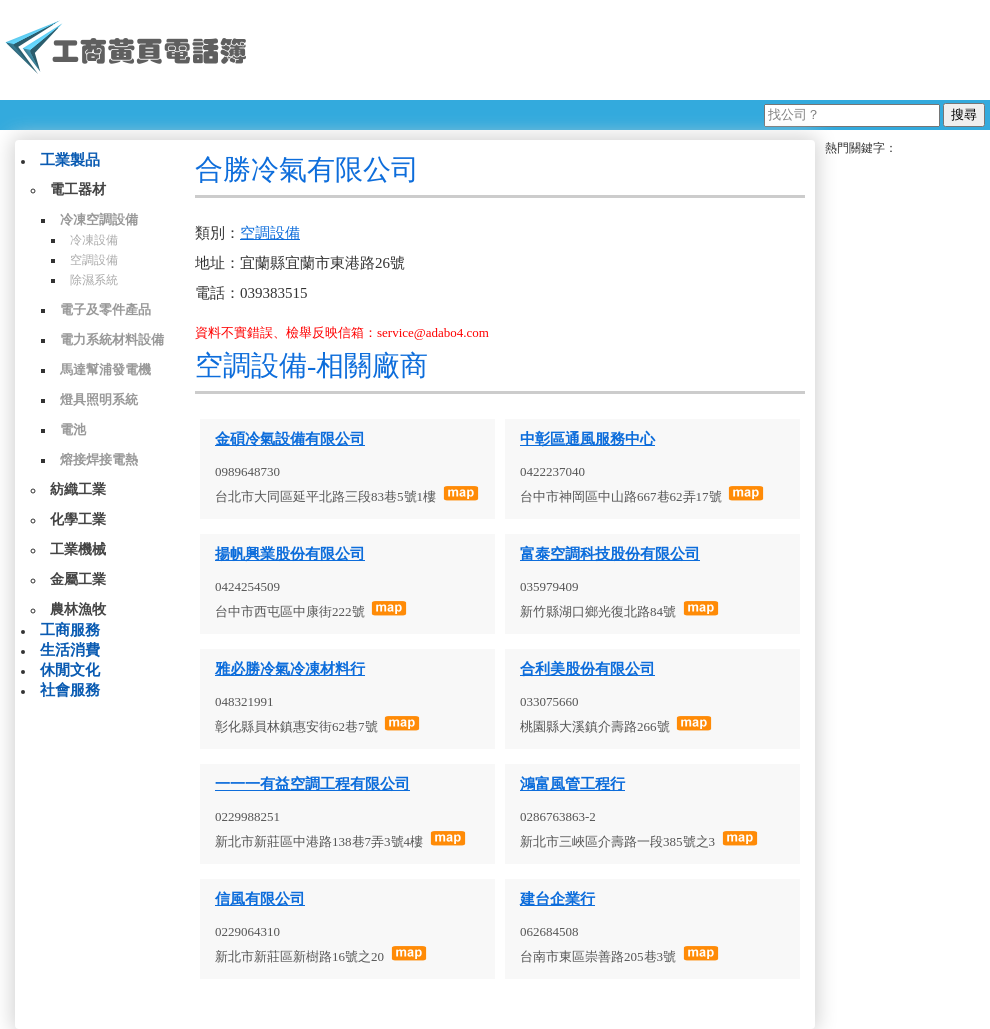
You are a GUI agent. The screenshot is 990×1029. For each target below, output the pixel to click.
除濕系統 (94, 280)
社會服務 (70, 690)
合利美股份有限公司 (587, 669)
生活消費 (70, 650)
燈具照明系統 (99, 399)
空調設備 (94, 260)
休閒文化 (70, 670)
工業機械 (78, 549)
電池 (73, 429)
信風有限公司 (260, 899)
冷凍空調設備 (99, 219)
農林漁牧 (78, 609)
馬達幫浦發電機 (105, 369)
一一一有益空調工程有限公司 (312, 784)
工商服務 (70, 630)
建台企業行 (557, 899)
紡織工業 (78, 489)
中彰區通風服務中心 (587, 439)
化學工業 (78, 519)
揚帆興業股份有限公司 (290, 554)
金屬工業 (78, 579)
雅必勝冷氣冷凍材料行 (290, 669)
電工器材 (78, 189)
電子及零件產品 (105, 309)
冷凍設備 (94, 240)
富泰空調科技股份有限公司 (610, 554)
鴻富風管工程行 (572, 784)
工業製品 (70, 160)
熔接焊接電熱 (99, 459)
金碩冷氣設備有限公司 (290, 439)
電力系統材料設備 (112, 339)
